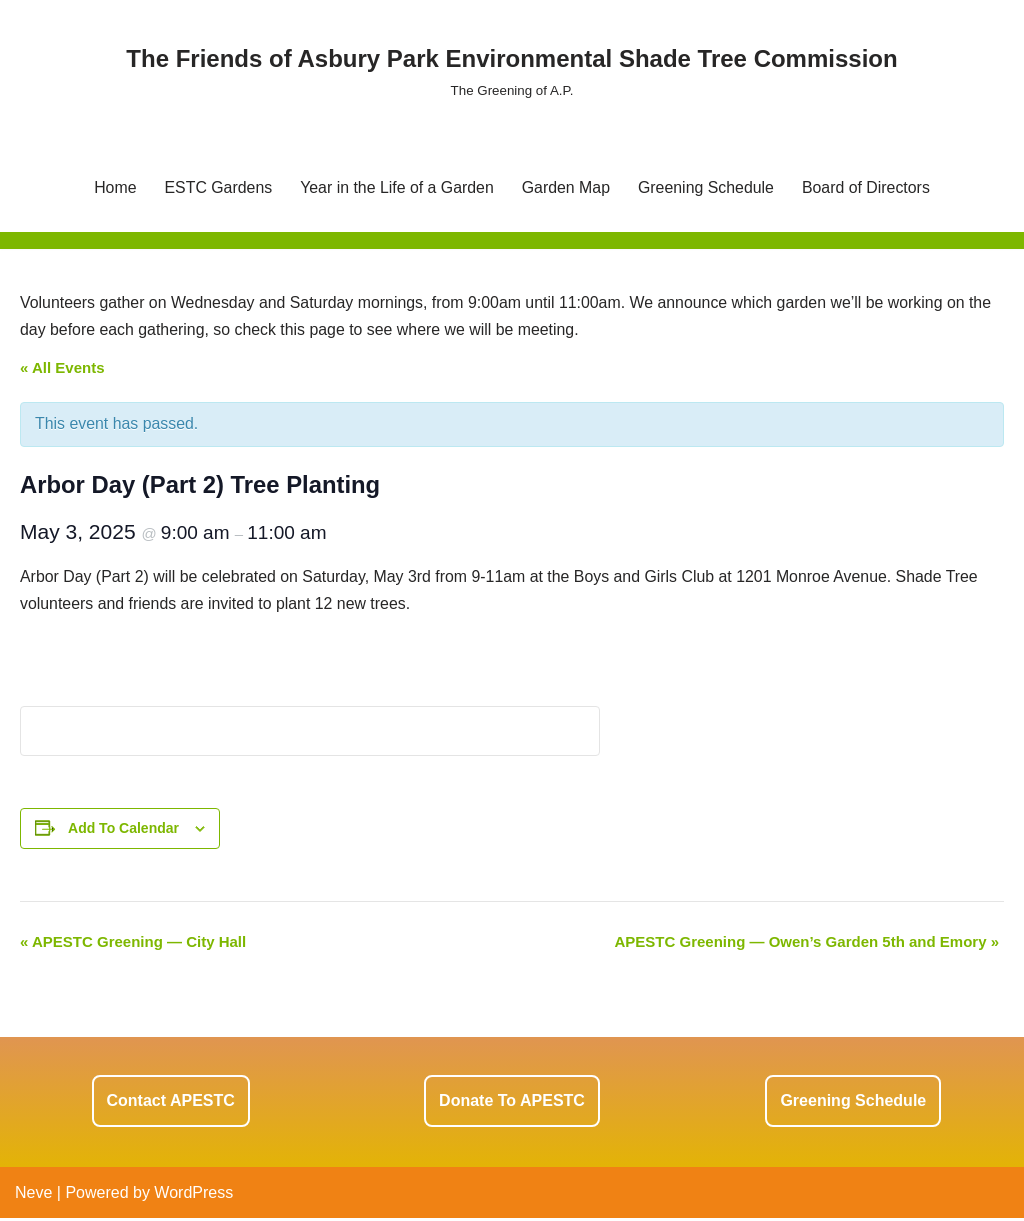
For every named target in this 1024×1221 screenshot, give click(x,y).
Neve (33, 1195)
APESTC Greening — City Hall (133, 944)
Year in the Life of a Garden (396, 187)
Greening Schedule (707, 187)
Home (112, 187)
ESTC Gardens (216, 187)
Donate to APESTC (512, 1103)
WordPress (193, 1195)
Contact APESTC (171, 1103)
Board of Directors (868, 187)
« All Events (62, 368)
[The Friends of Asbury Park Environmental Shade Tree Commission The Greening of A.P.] (511, 70)
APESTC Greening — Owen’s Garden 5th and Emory (806, 944)
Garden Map (566, 187)
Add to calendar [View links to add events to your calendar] (123, 830)
